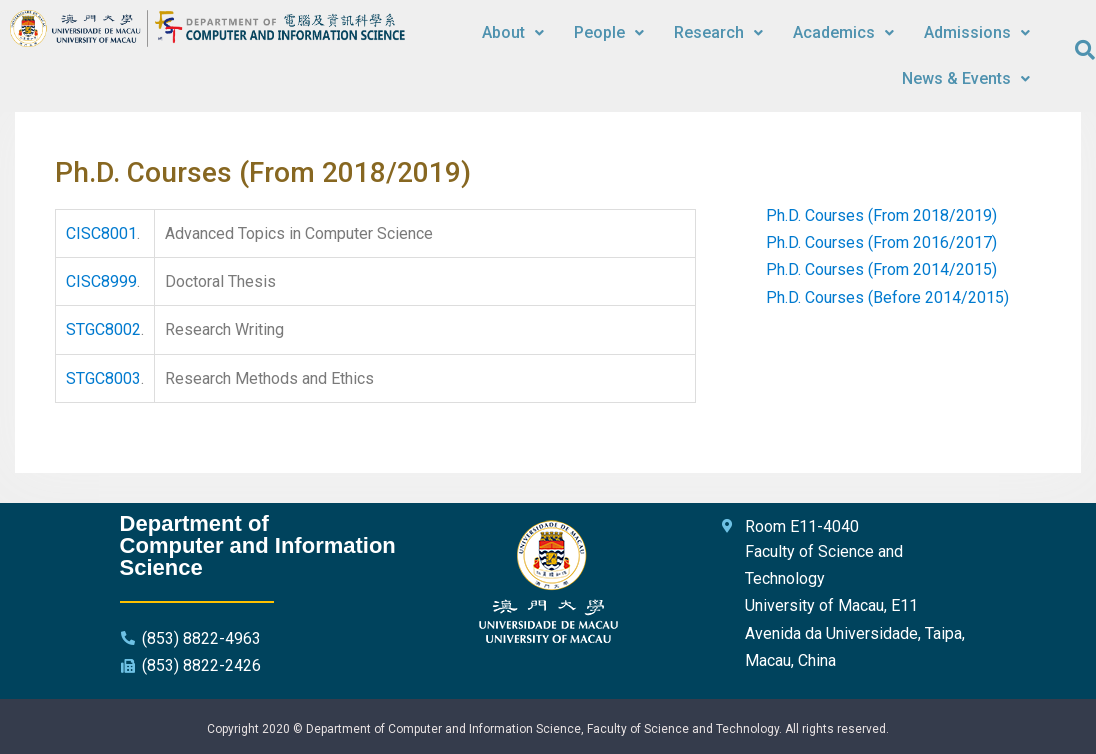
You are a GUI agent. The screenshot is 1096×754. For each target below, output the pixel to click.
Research (718, 32)
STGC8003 (103, 378)
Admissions (977, 32)
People (609, 32)
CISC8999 (101, 281)
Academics (843, 32)
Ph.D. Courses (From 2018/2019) (881, 215)
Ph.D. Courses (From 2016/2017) (881, 242)
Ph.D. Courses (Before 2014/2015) (887, 297)
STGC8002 (103, 329)
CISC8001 (101, 233)
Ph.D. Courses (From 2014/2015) (881, 269)
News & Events (966, 78)
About (513, 32)
